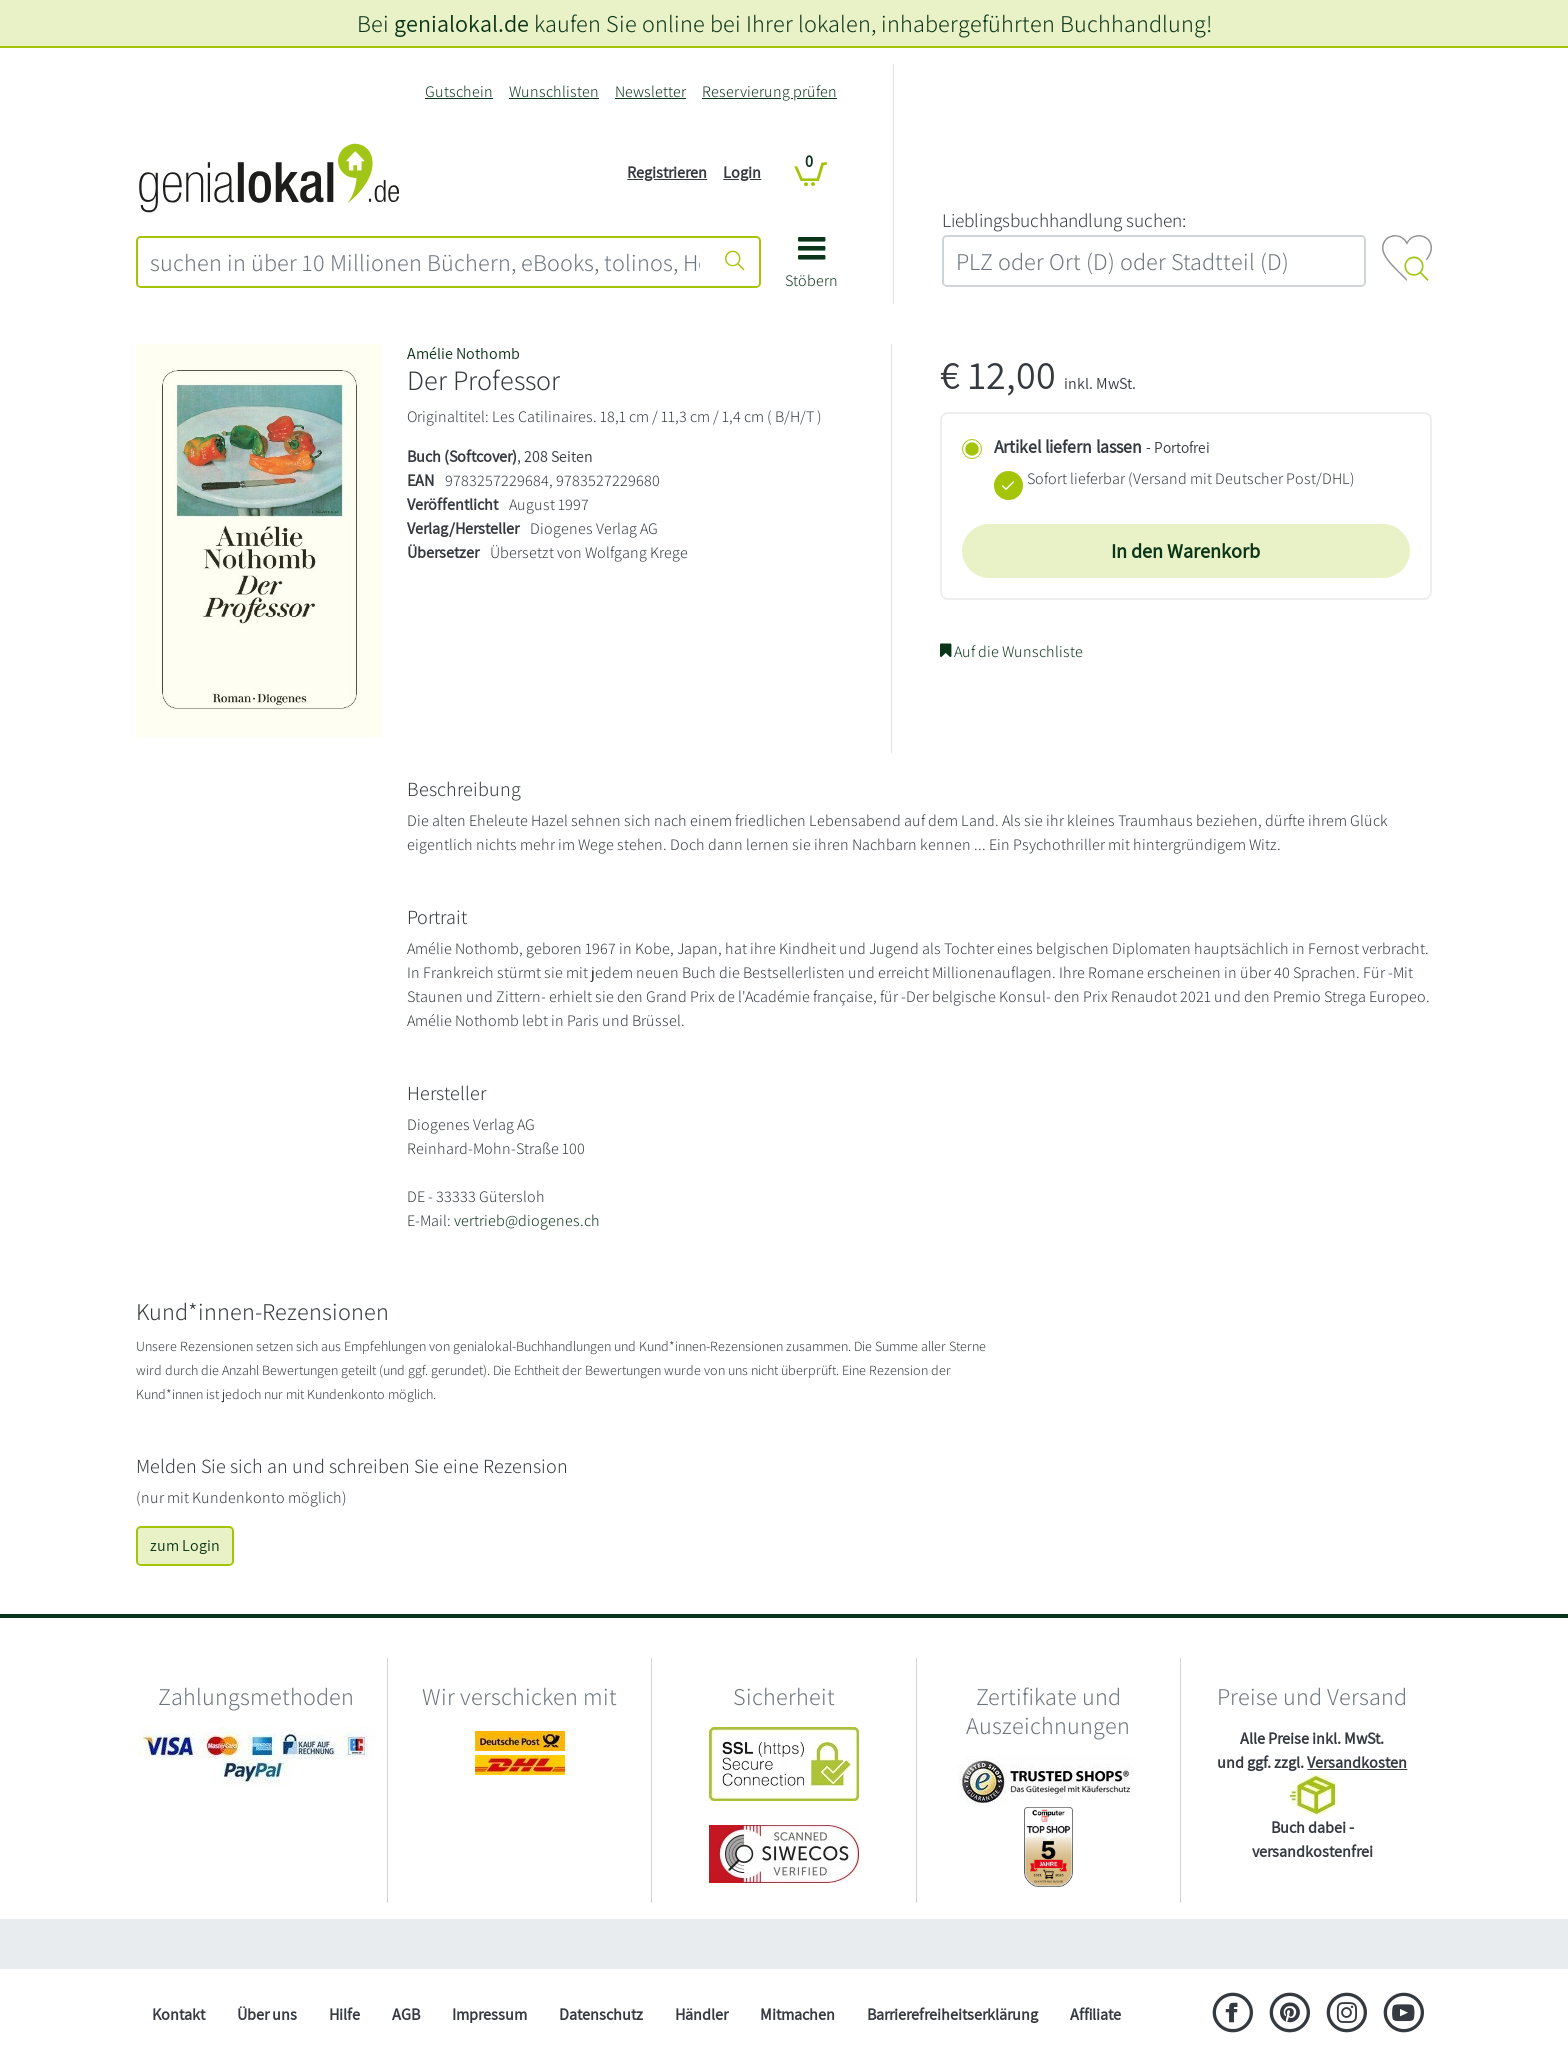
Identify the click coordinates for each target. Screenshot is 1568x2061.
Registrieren (667, 172)
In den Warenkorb (1185, 551)
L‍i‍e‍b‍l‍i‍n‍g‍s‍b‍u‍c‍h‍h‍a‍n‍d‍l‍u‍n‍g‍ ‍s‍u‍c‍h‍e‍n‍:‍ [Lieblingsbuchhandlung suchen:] (1064, 220)
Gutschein (459, 91)
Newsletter (650, 91)
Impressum (489, 2014)
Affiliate (1095, 2014)
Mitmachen (797, 2014)
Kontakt (178, 2014)
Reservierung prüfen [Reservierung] (769, 91)
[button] (811, 269)
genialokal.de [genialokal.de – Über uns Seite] (461, 23)
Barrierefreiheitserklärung (952, 2014)
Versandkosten (1357, 1762)
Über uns (267, 2014)
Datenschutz (601, 2014)
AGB (406, 2014)
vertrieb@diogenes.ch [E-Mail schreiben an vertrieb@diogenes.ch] (527, 1220)
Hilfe (344, 2014)
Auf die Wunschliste (1011, 651)
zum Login (185, 1545)
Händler (701, 2014)
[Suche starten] (735, 262)
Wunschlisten (554, 91)
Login (742, 172)
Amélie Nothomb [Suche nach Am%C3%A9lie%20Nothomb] (463, 353)
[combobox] (425, 262)
